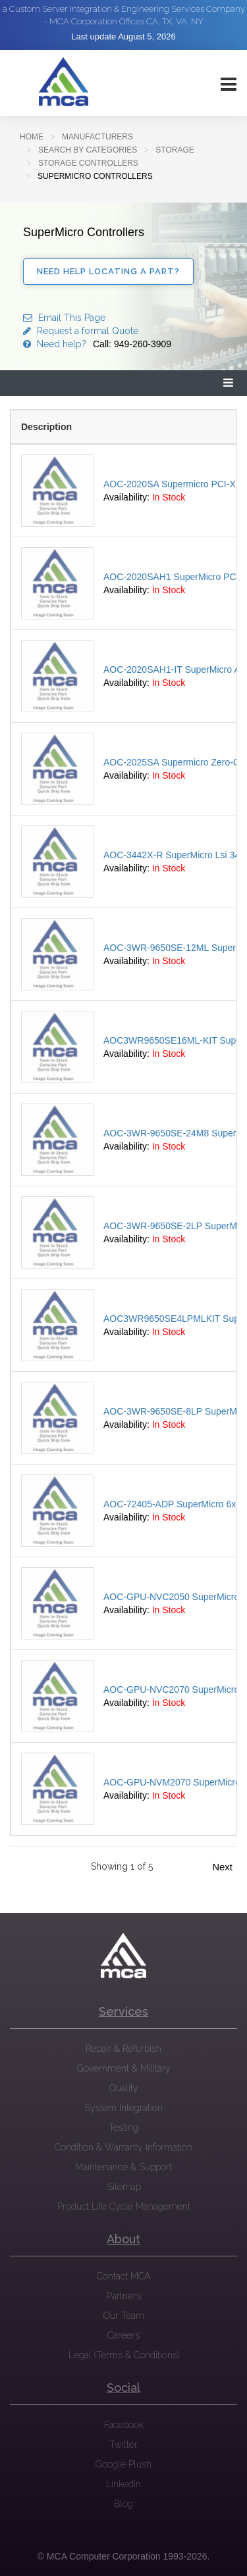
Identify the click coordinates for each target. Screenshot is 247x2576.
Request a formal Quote (80, 331)
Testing (123, 2127)
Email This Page (64, 317)
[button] (228, 383)
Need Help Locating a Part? (108, 271)
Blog (123, 2503)
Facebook (124, 2424)
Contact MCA (123, 2276)
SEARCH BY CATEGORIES (87, 150)
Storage (174, 150)
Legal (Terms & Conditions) (124, 2355)
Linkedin (123, 2484)
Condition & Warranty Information (123, 2147)
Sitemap (124, 2186)
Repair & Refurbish (123, 2048)
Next (222, 1866)
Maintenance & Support (123, 2167)
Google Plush (123, 2464)
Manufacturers (97, 136)
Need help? (97, 344)
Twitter (123, 2444)
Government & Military (124, 2068)
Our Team (123, 2315)
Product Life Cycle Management (123, 2206)
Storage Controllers (88, 163)
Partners (124, 2296)
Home (31, 136)
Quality (123, 2088)
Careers (123, 2335)
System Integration (123, 2107)
